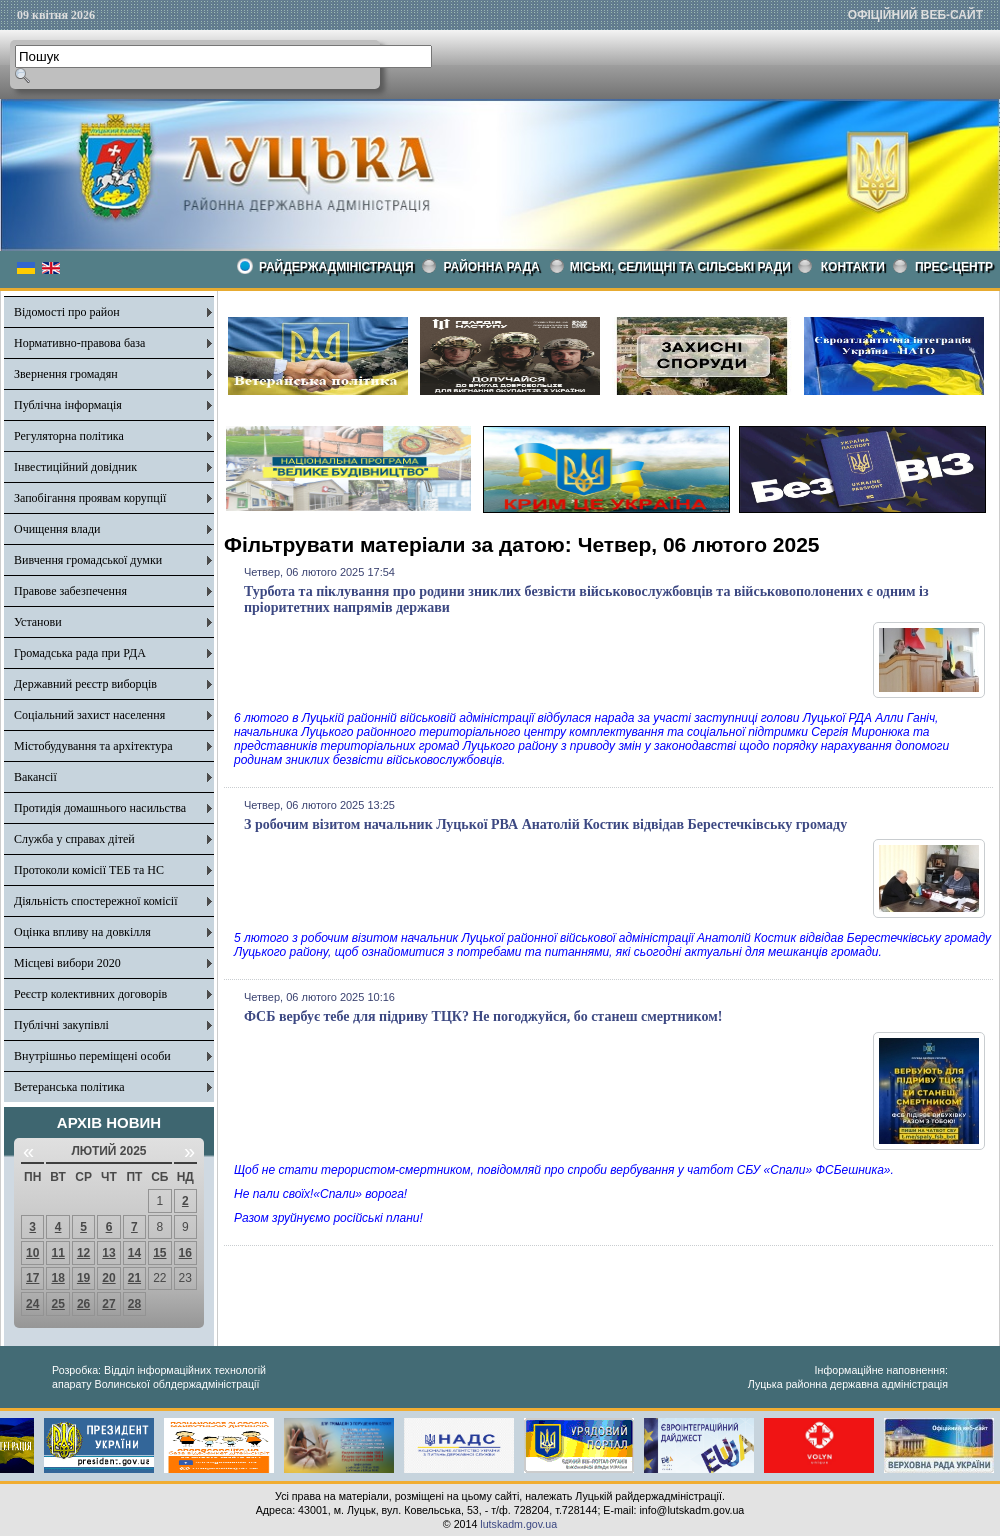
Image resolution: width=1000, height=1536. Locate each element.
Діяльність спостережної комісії (96, 901)
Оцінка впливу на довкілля (82, 932)
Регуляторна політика (69, 436)
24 (32, 1304)
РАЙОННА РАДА (492, 267)
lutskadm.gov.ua (518, 1524)
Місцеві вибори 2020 (67, 963)
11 (57, 1253)
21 (134, 1278)
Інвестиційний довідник (75, 467)
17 (32, 1278)
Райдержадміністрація (336, 267)
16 (185, 1253)
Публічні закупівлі (61, 1025)
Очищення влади (57, 529)
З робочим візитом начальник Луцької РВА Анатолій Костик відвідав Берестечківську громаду (545, 824)
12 (83, 1253)
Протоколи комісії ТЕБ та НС (89, 870)
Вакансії (35, 777)
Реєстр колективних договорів (90, 994)
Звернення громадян (66, 374)
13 (108, 1253)
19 (83, 1278)
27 (108, 1304)
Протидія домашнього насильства (100, 808)
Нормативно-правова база (79, 343)
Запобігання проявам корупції (90, 498)
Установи (38, 622)
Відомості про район (67, 312)
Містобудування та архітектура (93, 746)
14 (134, 1253)
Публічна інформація (68, 405)
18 (57, 1278)
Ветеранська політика (69, 1087)
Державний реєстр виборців (85, 684)
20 (108, 1278)
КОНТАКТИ (853, 267)
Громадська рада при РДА (80, 653)
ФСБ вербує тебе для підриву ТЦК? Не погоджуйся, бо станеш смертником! (483, 1016)
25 (57, 1304)
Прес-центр (954, 267)
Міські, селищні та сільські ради (680, 267)
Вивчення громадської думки (88, 560)
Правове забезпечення (70, 591)
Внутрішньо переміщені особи (92, 1056)
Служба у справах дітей (74, 839)
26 (83, 1304)
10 (32, 1253)
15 (159, 1253)
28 (134, 1304)
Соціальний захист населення (89, 715)
